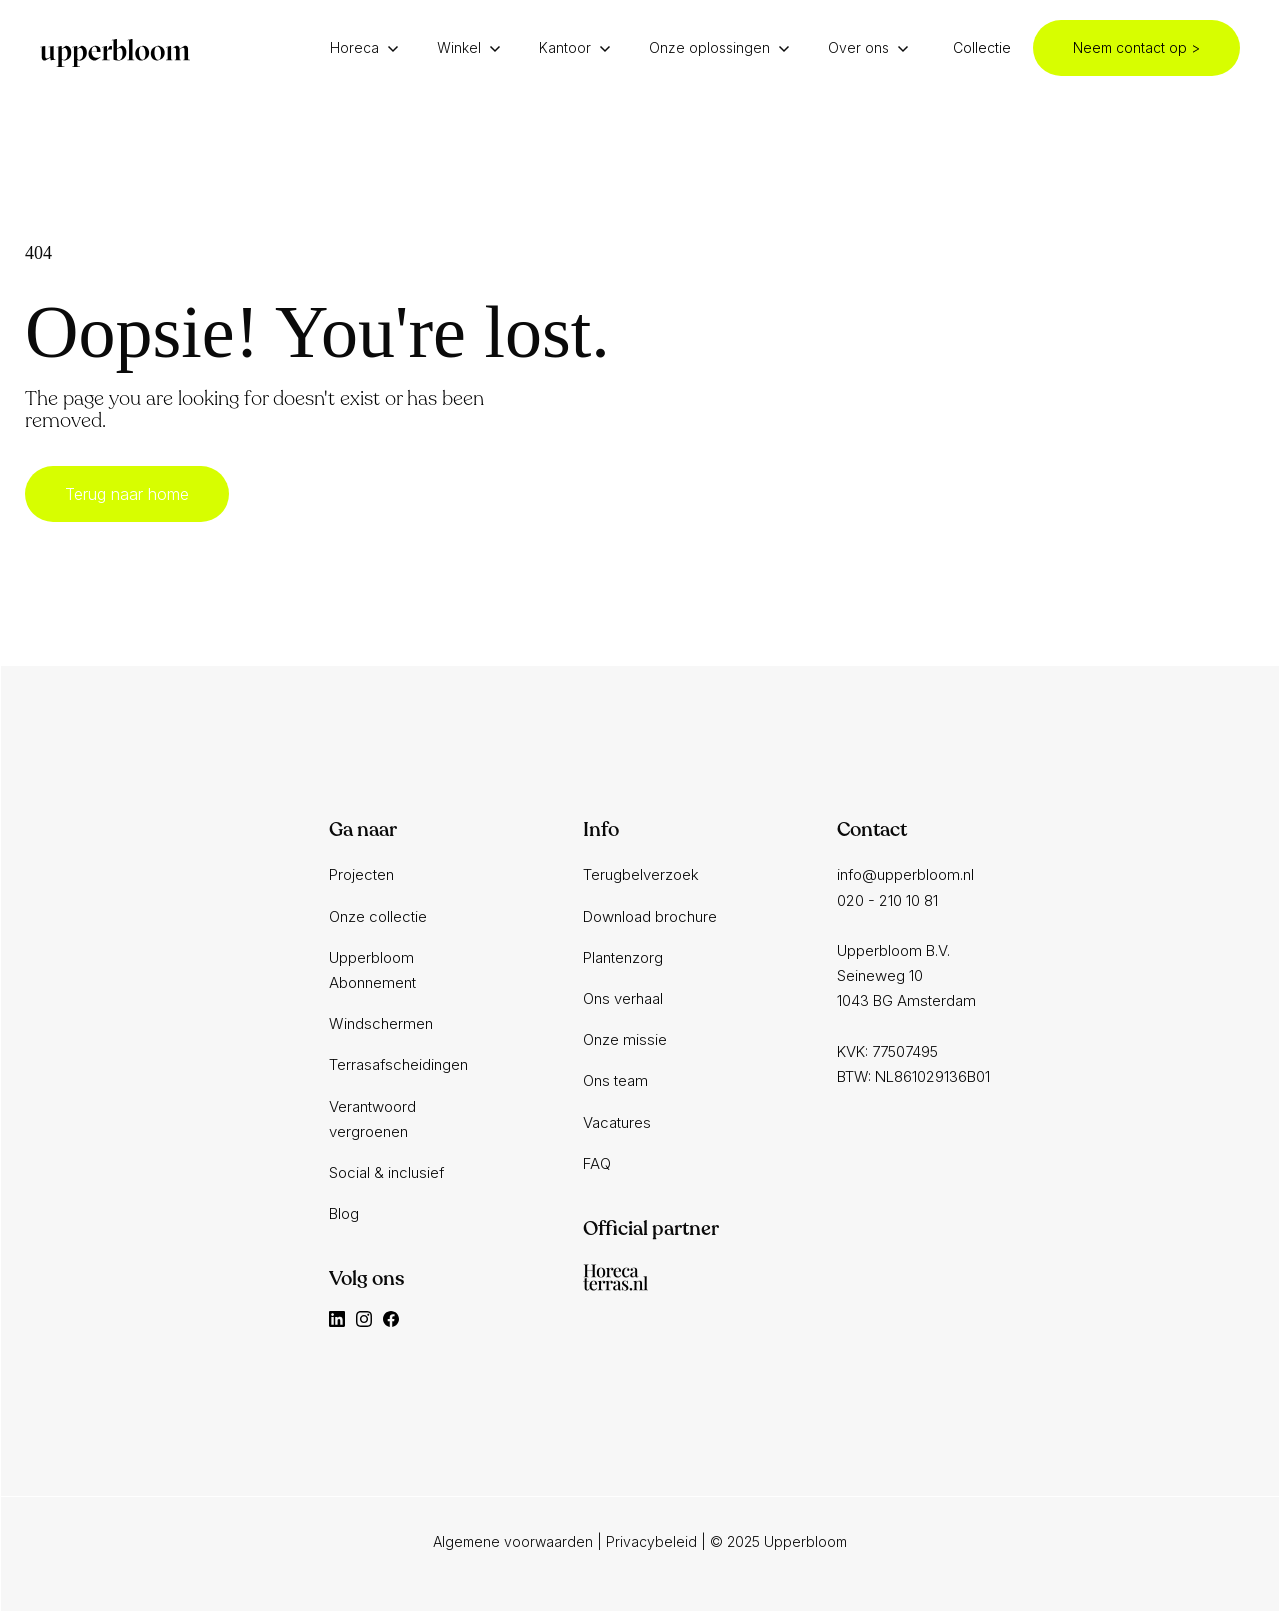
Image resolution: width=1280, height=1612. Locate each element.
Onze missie (625, 1039)
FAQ (597, 1163)
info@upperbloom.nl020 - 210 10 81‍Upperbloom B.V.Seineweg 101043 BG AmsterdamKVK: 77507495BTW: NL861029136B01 (913, 975)
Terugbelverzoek (641, 874)
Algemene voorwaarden (513, 1541)
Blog (344, 1213)
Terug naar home (127, 494)
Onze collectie (378, 916)
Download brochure (650, 916)
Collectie (982, 47)
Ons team (615, 1080)
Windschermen (381, 1023)
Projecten (361, 874)
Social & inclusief (386, 1172)
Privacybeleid (651, 1541)
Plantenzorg (623, 957)
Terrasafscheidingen (398, 1064)
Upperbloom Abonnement (372, 970)
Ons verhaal (623, 998)
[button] (369, 48)
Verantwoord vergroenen (372, 1119)
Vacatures (617, 1122)
